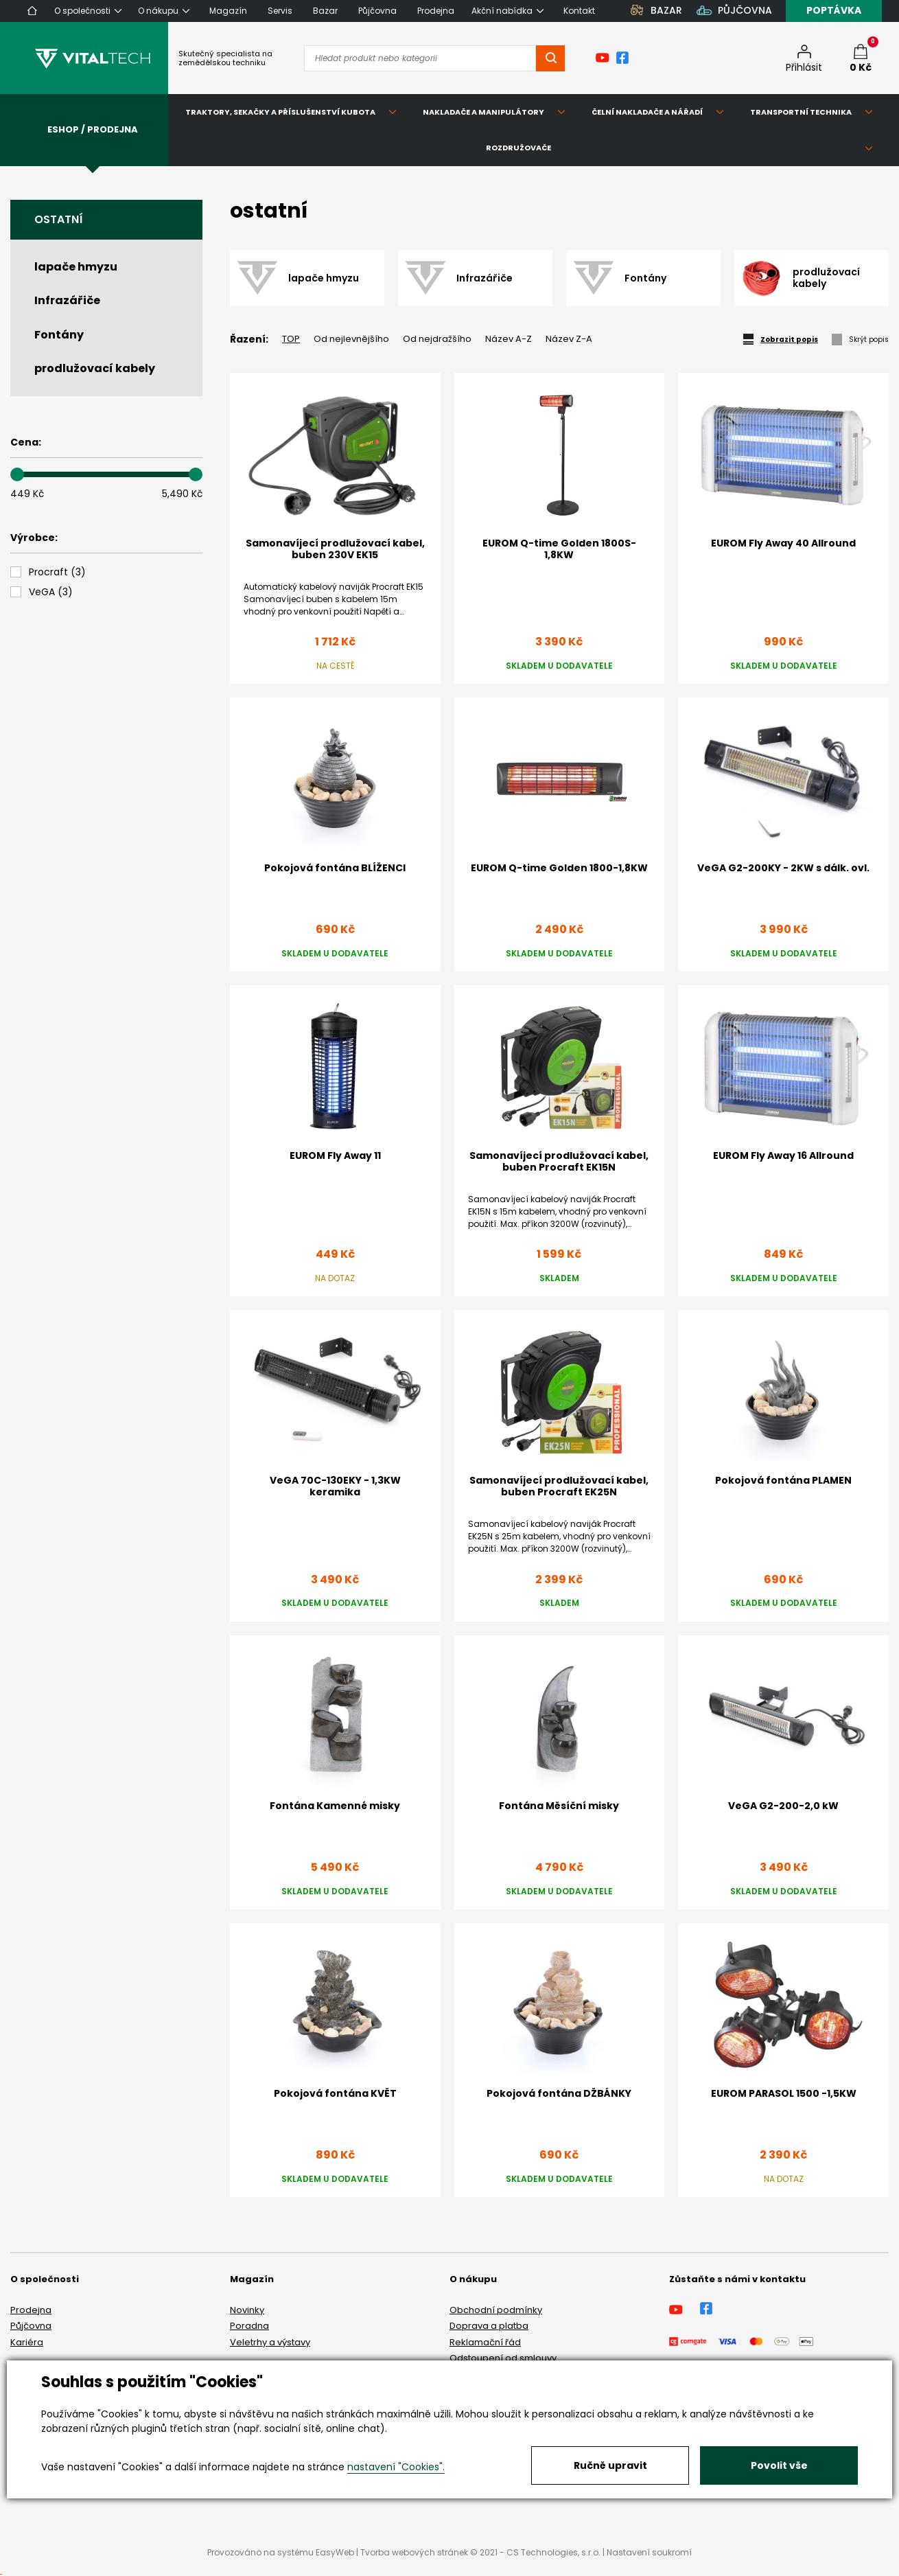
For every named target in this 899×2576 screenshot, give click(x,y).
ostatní (58, 219)
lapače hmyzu (75, 267)
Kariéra (26, 2342)
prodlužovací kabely (94, 368)
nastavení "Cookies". (396, 2467)
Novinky (247, 2309)
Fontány (59, 335)
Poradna (249, 2325)
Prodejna (30, 2309)
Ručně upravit (610, 2465)
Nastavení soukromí (649, 2552)
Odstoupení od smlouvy (503, 2358)
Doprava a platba (489, 2325)
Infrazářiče (67, 300)
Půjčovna (30, 2325)
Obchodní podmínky (496, 2309)
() (57, 572)
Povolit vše (779, 2465)
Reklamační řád (485, 2342)
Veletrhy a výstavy (270, 2342)
